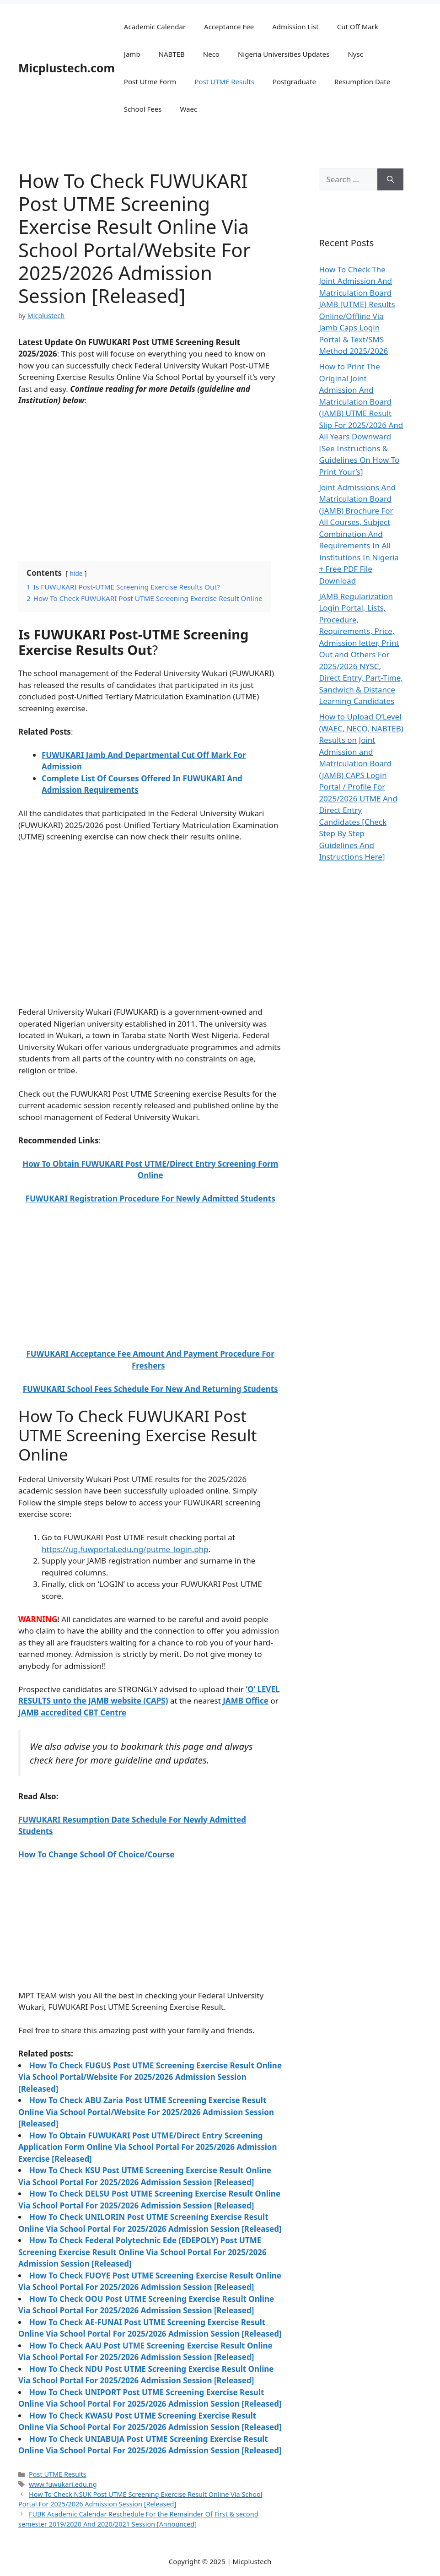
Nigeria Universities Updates (284, 54)
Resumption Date (362, 81)
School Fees (143, 109)
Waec (188, 109)
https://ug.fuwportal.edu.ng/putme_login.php (125, 1549)
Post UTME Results (224, 81)
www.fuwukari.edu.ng (63, 2484)
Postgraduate (294, 81)
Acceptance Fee (229, 26)
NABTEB (172, 54)
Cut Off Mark (357, 26)
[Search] (390, 179)
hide (76, 573)
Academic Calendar (155, 26)
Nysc (355, 54)
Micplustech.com (66, 68)
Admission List (295, 26)
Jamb (132, 54)
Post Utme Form (150, 81)
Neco (211, 54)
